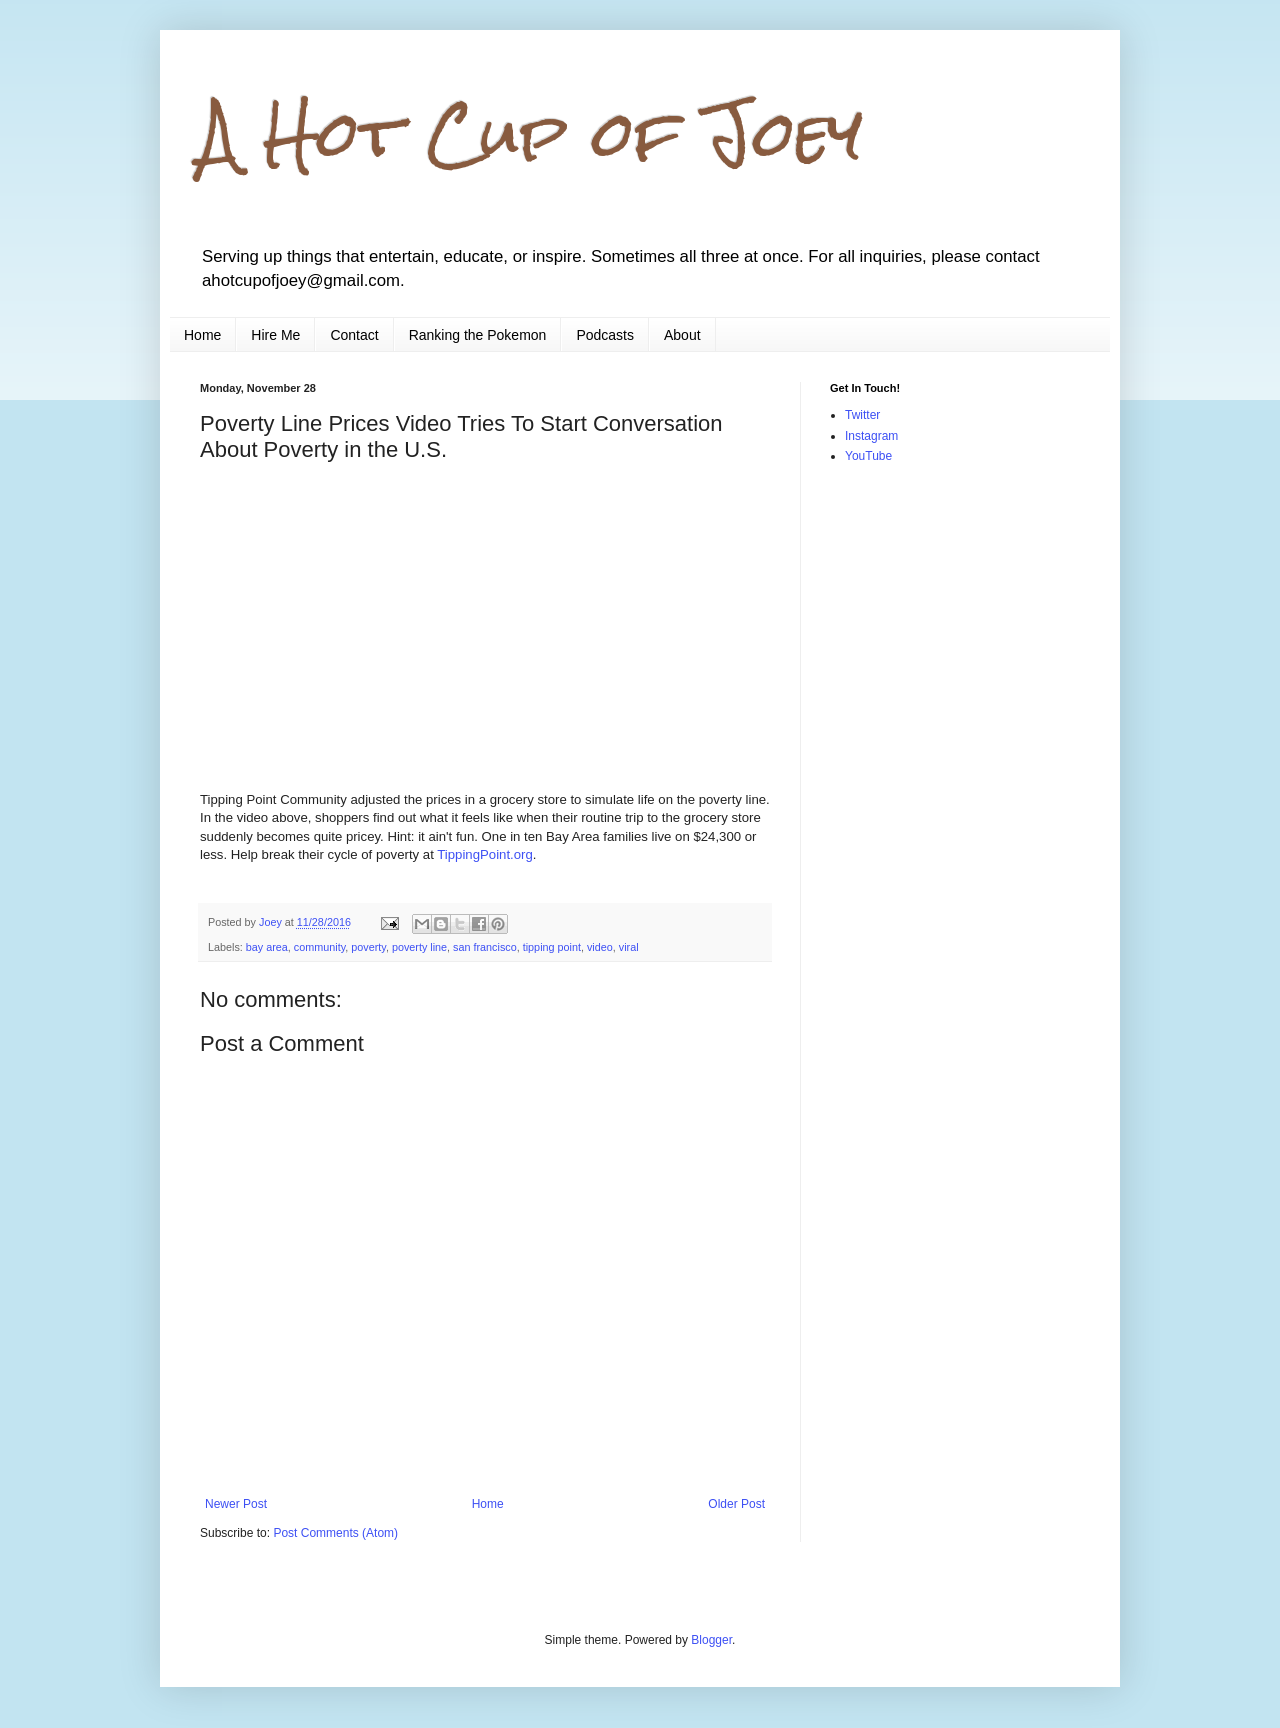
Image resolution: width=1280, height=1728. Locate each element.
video (600, 947)
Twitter (862, 415)
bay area (267, 947)
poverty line (419, 947)
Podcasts (605, 335)
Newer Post (236, 1504)
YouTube (868, 456)
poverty (368, 947)
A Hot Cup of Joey (531, 133)
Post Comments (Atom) (335, 1533)
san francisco (485, 947)
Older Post (736, 1504)
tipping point (552, 947)
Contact (354, 335)
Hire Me (275, 335)
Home (202, 335)
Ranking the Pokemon (478, 335)
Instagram (871, 436)
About (682, 335)
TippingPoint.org (485, 854)
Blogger (711, 1640)
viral (629, 947)
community (319, 947)
